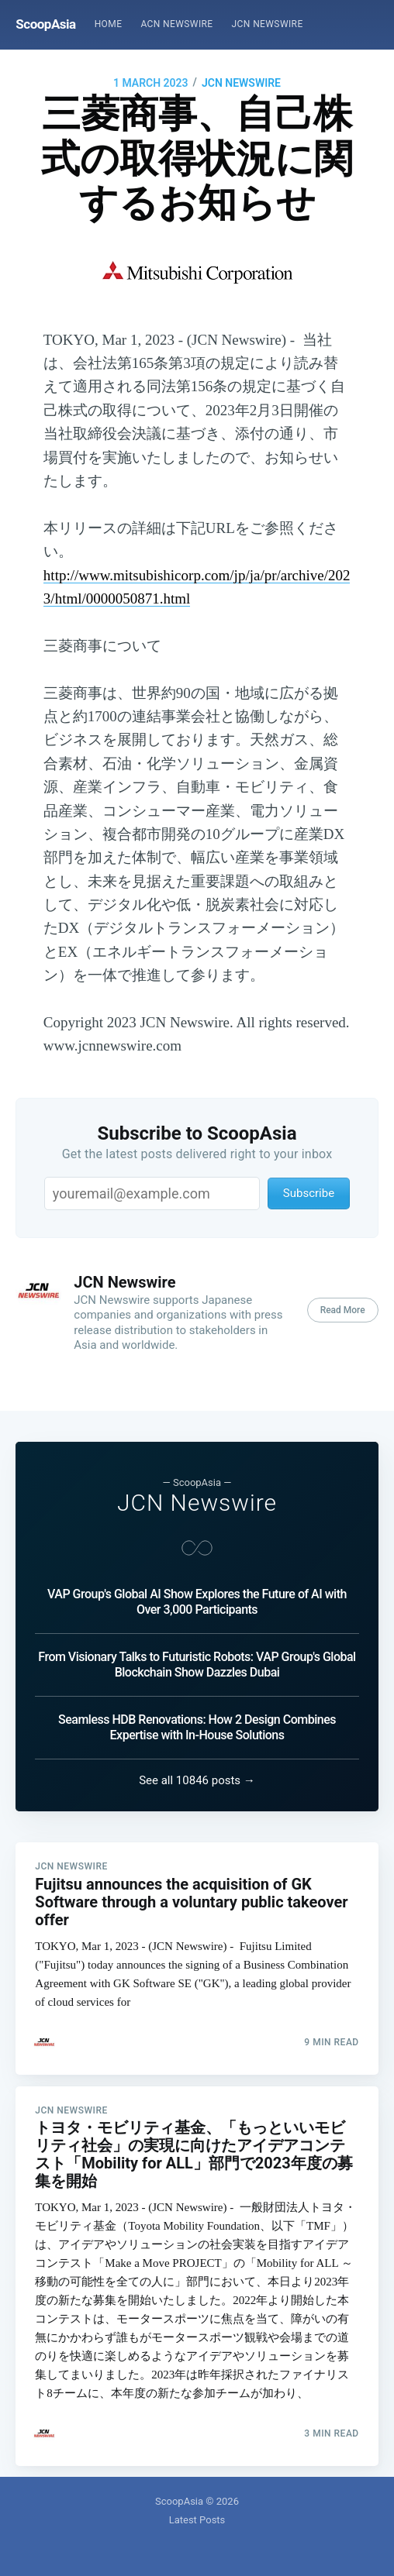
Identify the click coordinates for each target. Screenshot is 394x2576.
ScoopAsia (45, 24)
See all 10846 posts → (197, 1763)
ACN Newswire (176, 24)
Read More (342, 1310)
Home (109, 24)
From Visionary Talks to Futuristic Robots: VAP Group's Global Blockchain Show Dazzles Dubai (196, 1647)
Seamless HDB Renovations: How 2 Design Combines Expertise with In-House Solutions (197, 1710)
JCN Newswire (267, 24)
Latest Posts (197, 2520)
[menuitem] (108, 24)
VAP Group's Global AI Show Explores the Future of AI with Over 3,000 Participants (197, 1585)
